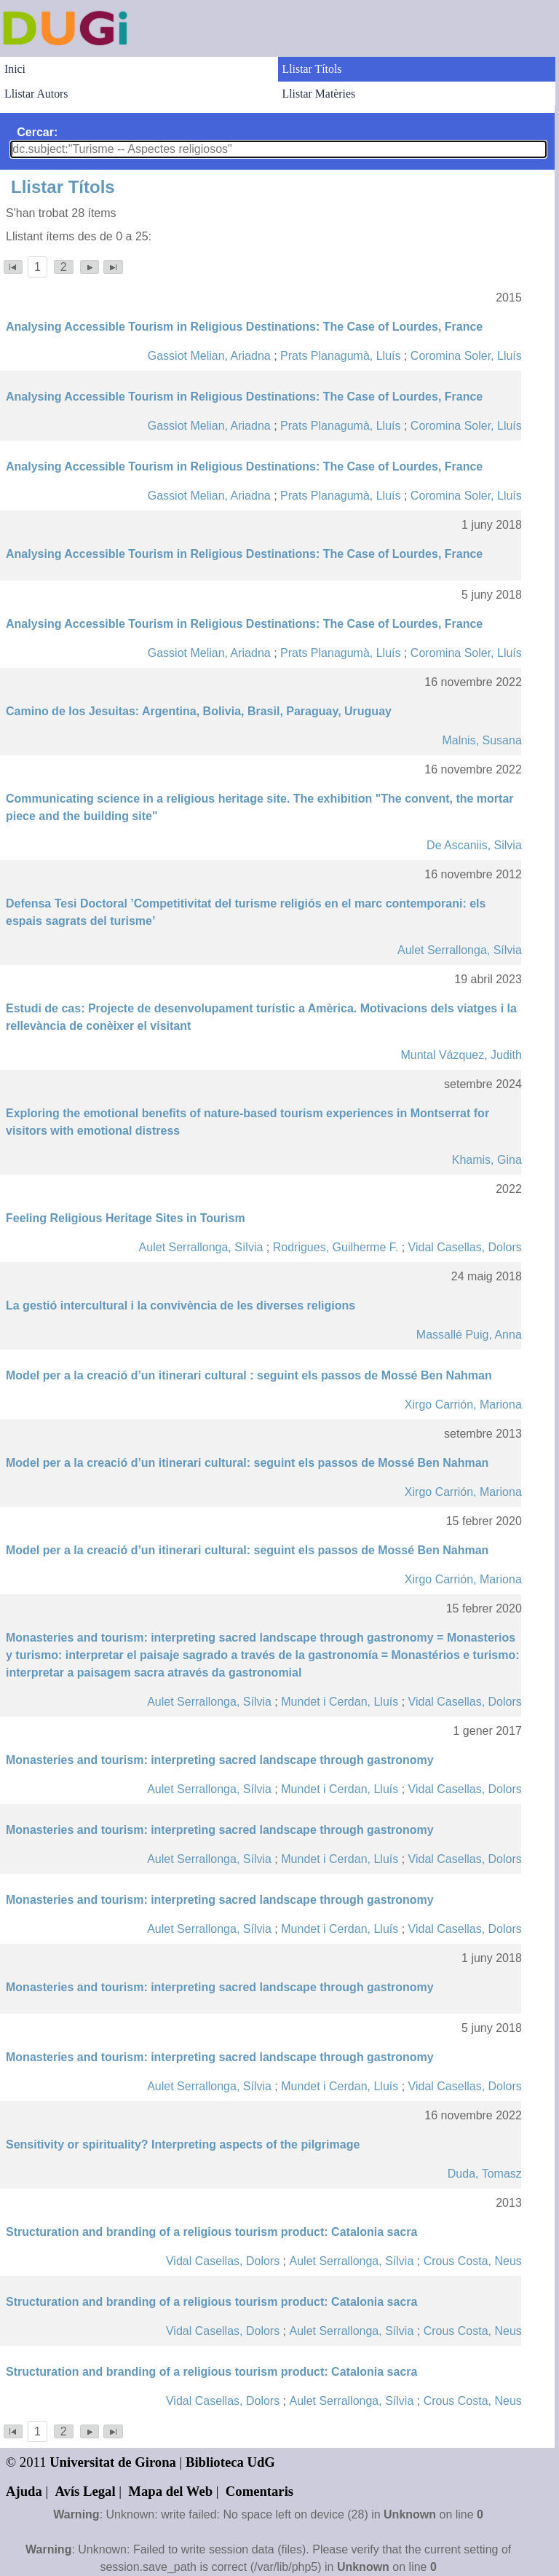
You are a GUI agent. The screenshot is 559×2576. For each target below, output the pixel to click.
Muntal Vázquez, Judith (460, 1055)
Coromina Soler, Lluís (466, 356)
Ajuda (24, 2491)
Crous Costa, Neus (473, 2261)
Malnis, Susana (481, 740)
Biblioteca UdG (230, 2462)
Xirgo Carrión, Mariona (463, 1404)
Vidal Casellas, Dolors (465, 1247)
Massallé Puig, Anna (469, 1334)
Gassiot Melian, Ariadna (209, 356)
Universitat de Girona (112, 2462)
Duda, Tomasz (485, 2173)
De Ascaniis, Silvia (474, 845)
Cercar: (37, 132)
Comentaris (259, 2491)
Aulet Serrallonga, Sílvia (459, 950)
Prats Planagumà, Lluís (340, 356)
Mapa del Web (170, 2491)
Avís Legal (85, 2491)
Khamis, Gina (487, 1160)
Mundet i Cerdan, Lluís (339, 1701)
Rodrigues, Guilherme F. (336, 1247)
